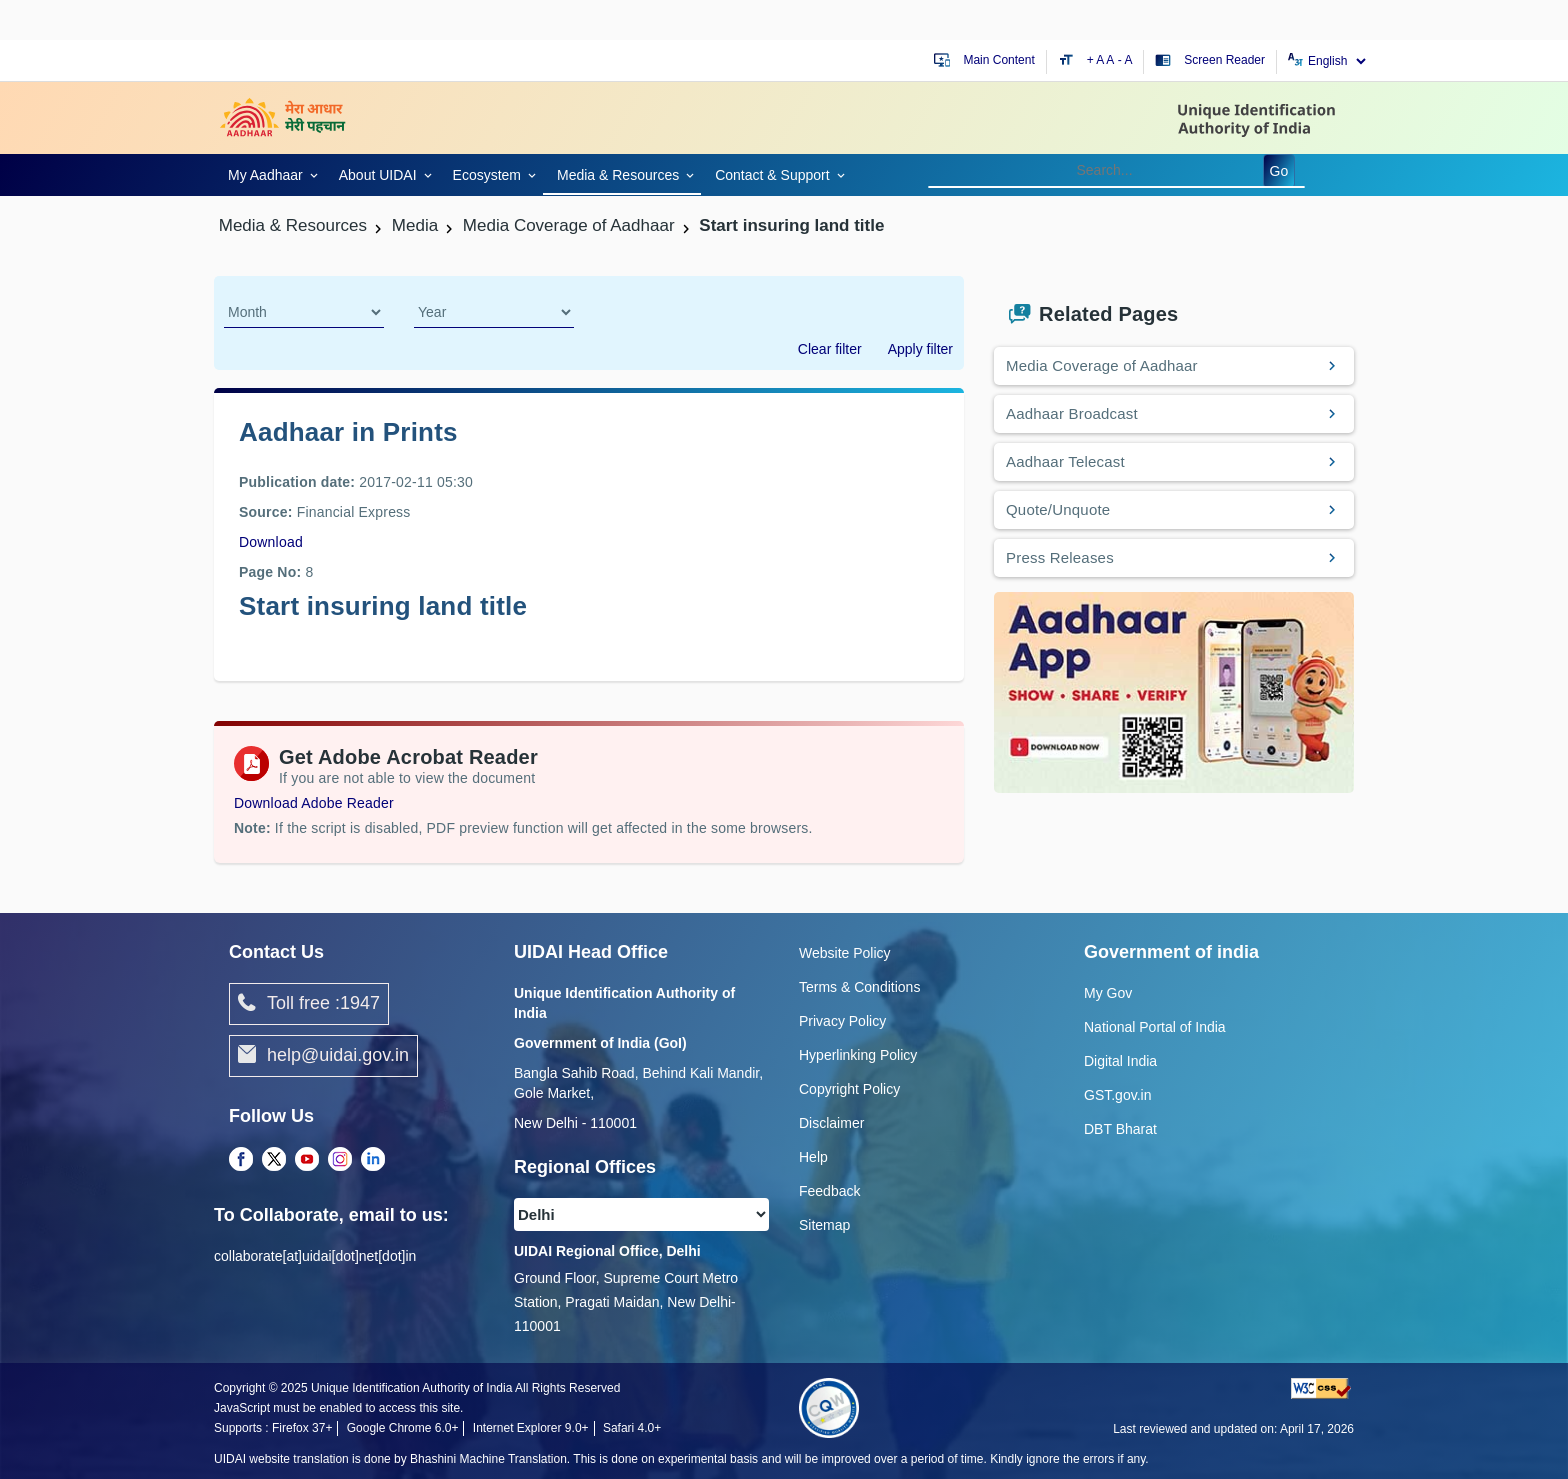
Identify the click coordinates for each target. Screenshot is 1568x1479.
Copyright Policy (849, 1089)
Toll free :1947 (309, 1004)
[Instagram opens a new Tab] (340, 1160)
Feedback (829, 1191)
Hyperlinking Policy (858, 1055)
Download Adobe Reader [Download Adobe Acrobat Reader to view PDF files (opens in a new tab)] (314, 803)
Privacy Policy (842, 1021)
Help (813, 1157)
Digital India (1120, 1061)
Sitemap (824, 1225)
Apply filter (920, 349)
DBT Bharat (1120, 1129)
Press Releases (1060, 557)
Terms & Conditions (859, 987)
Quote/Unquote (1058, 509)
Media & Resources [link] (618, 175)
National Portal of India (1155, 1027)
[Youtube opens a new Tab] (307, 1160)
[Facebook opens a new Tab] (241, 1160)
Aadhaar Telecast (1065, 461)
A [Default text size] (1110, 60)
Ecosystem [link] (487, 175)
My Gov (1108, 993)
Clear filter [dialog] (830, 349)
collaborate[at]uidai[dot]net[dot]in (315, 1256)
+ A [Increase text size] (1097, 60)
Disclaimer (831, 1123)
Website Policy (845, 953)
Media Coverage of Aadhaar (1102, 365)
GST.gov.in (1117, 1095)
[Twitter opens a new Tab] (274, 1160)
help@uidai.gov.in (323, 1056)
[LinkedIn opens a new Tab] (373, 1160)
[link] (269, 173)
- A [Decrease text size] (1125, 60)
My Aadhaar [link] (265, 175)
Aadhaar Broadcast (1072, 413)
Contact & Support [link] (772, 175)
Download (271, 542)
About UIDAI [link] (378, 175)
